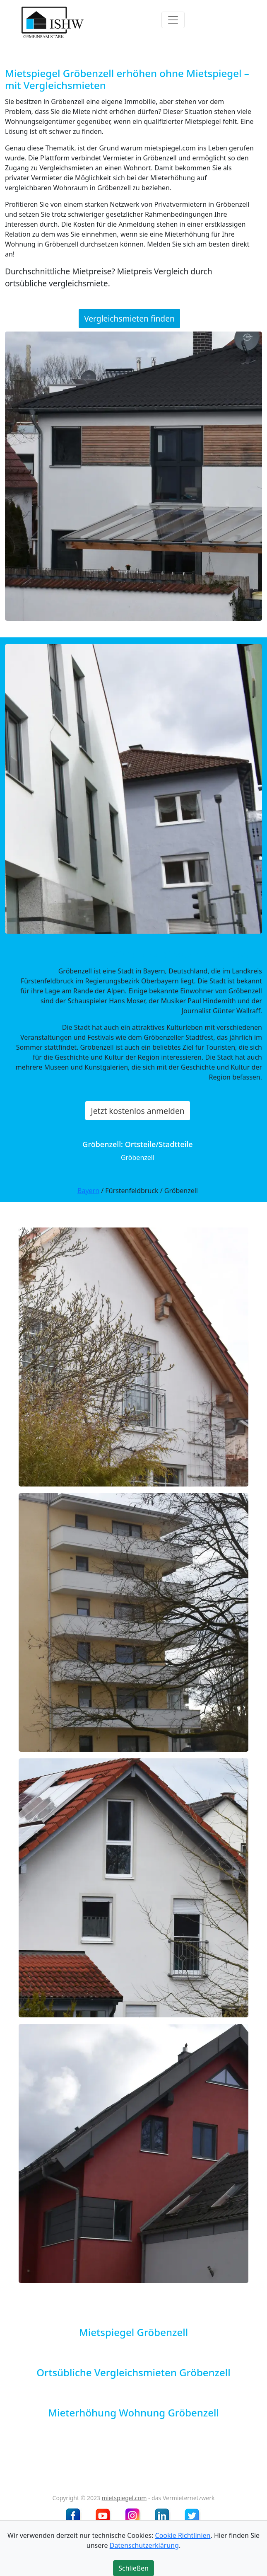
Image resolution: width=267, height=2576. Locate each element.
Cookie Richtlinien (183, 2535)
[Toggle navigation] (173, 20)
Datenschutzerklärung (144, 2545)
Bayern (88, 1190)
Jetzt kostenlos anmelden (137, 1110)
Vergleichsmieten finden (129, 318)
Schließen (133, 2568)
